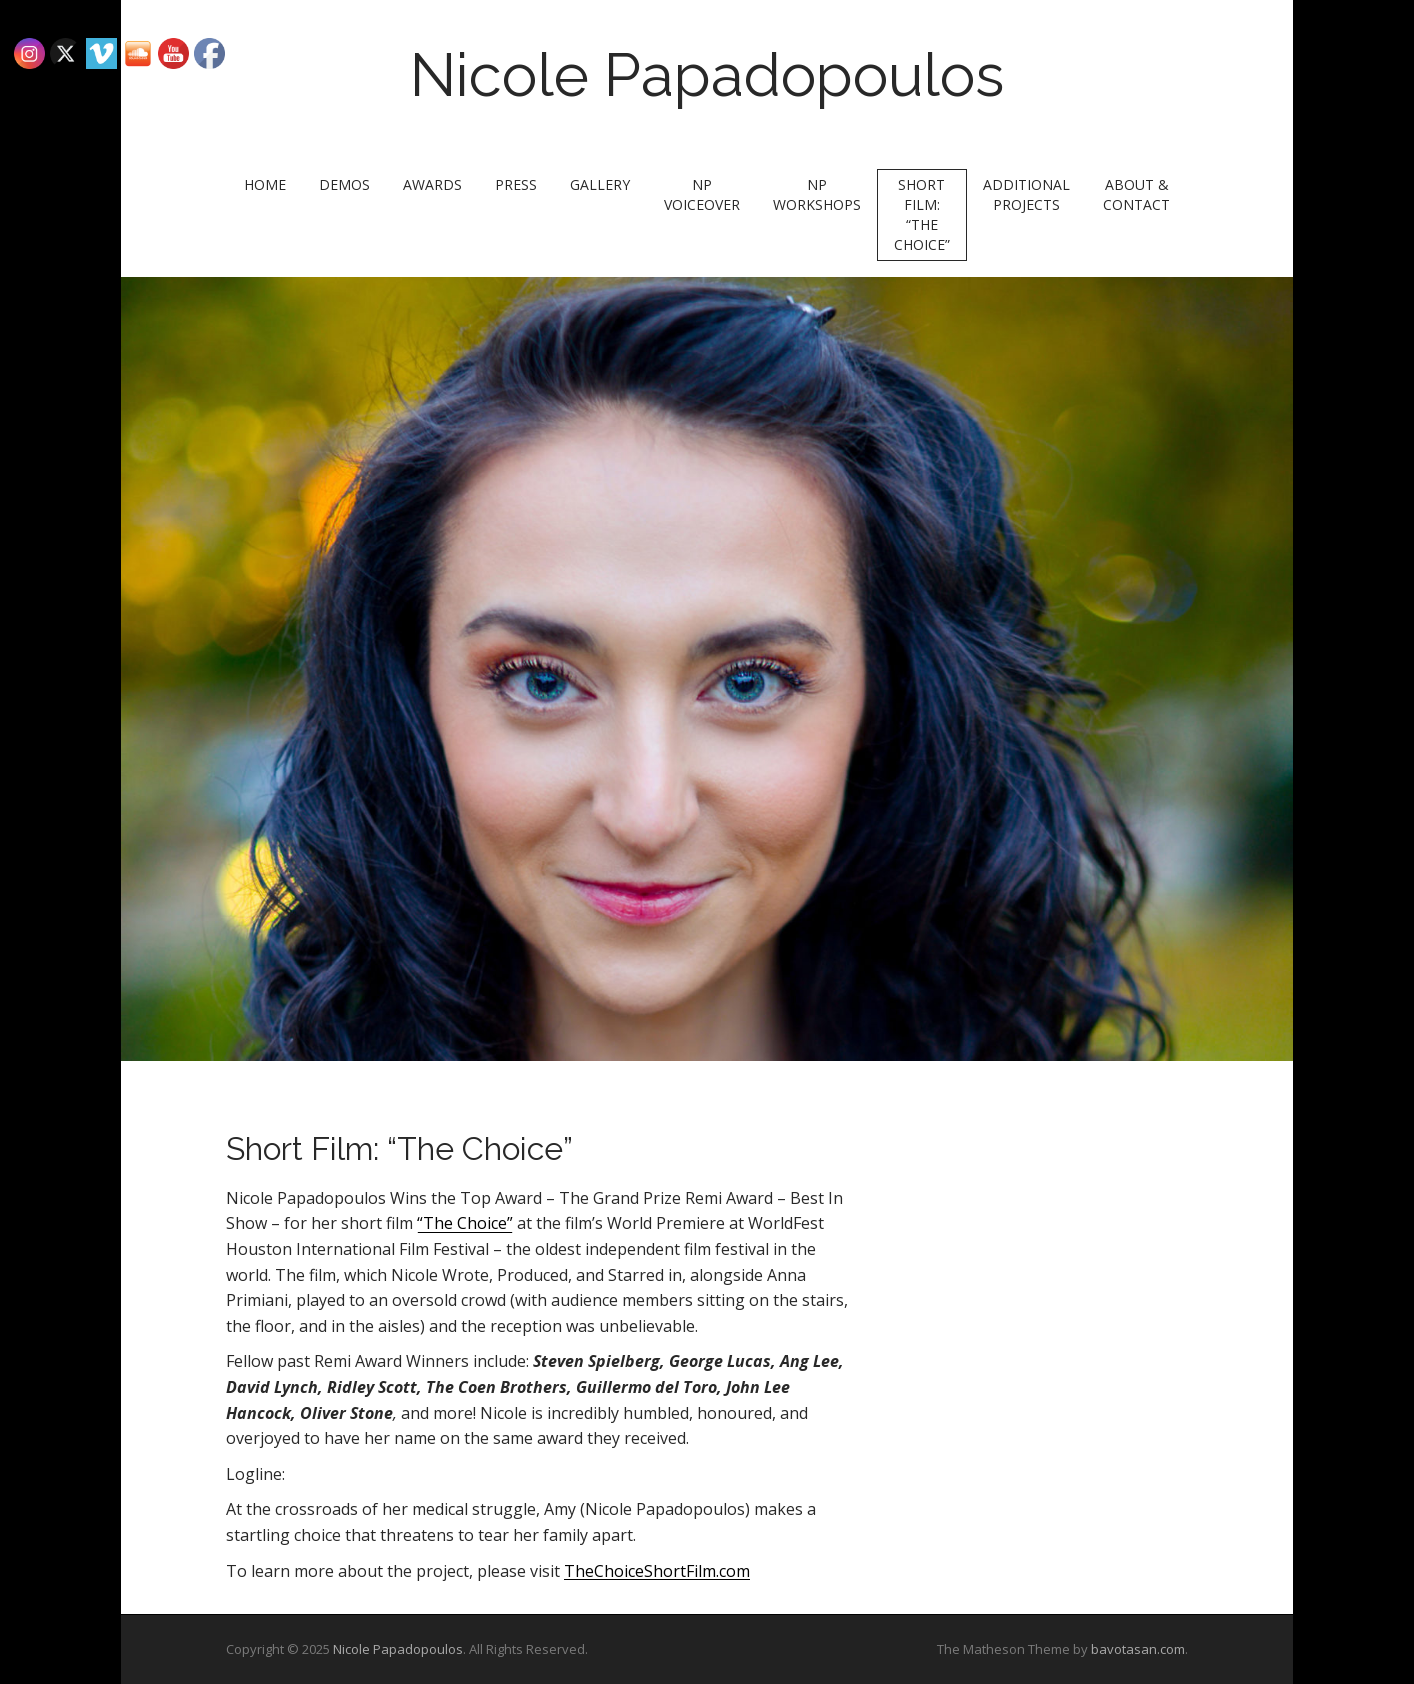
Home (265, 184)
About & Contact (1136, 194)
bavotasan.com (1138, 1649)
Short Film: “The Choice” (922, 214)
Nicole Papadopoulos (707, 75)
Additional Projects (1026, 194)
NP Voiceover (702, 194)
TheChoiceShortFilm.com (657, 1571)
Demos (344, 184)
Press (516, 184)
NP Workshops (817, 194)
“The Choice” (465, 1223)
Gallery (600, 184)
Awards (432, 184)
